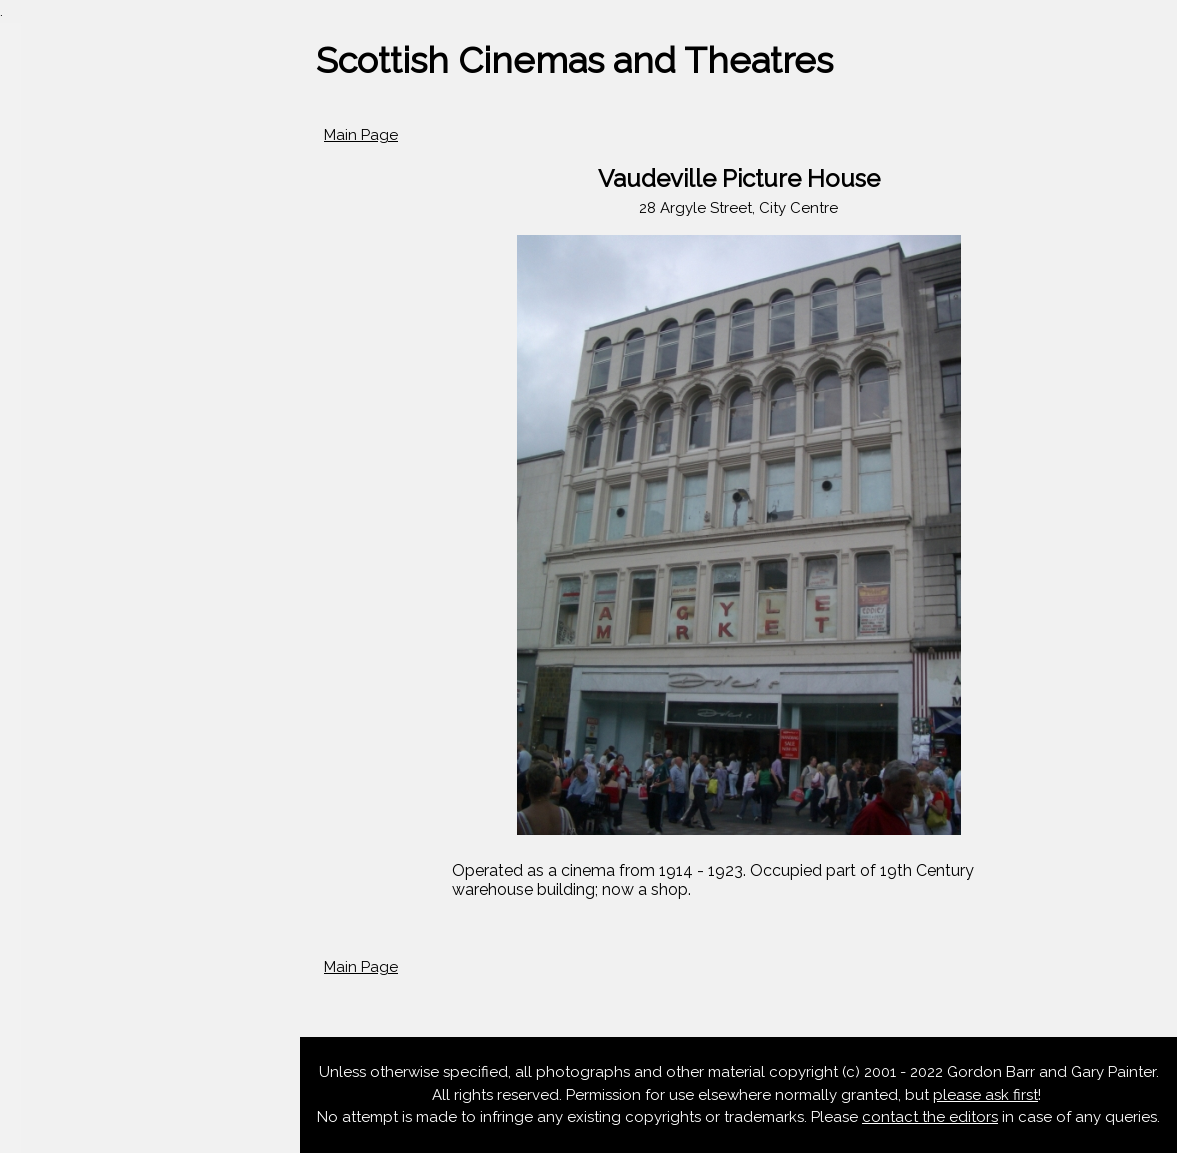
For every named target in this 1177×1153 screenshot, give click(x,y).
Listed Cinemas (69, 673)
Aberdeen (51, 365)
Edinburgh (53, 442)
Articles (42, 596)
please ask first (985, 1095)
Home (37, 250)
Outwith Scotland (78, 558)
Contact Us (56, 712)
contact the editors (930, 1117)
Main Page (361, 135)
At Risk (39, 635)
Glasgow (47, 481)
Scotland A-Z (63, 327)
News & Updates (75, 288)
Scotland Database (85, 519)
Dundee (44, 404)
